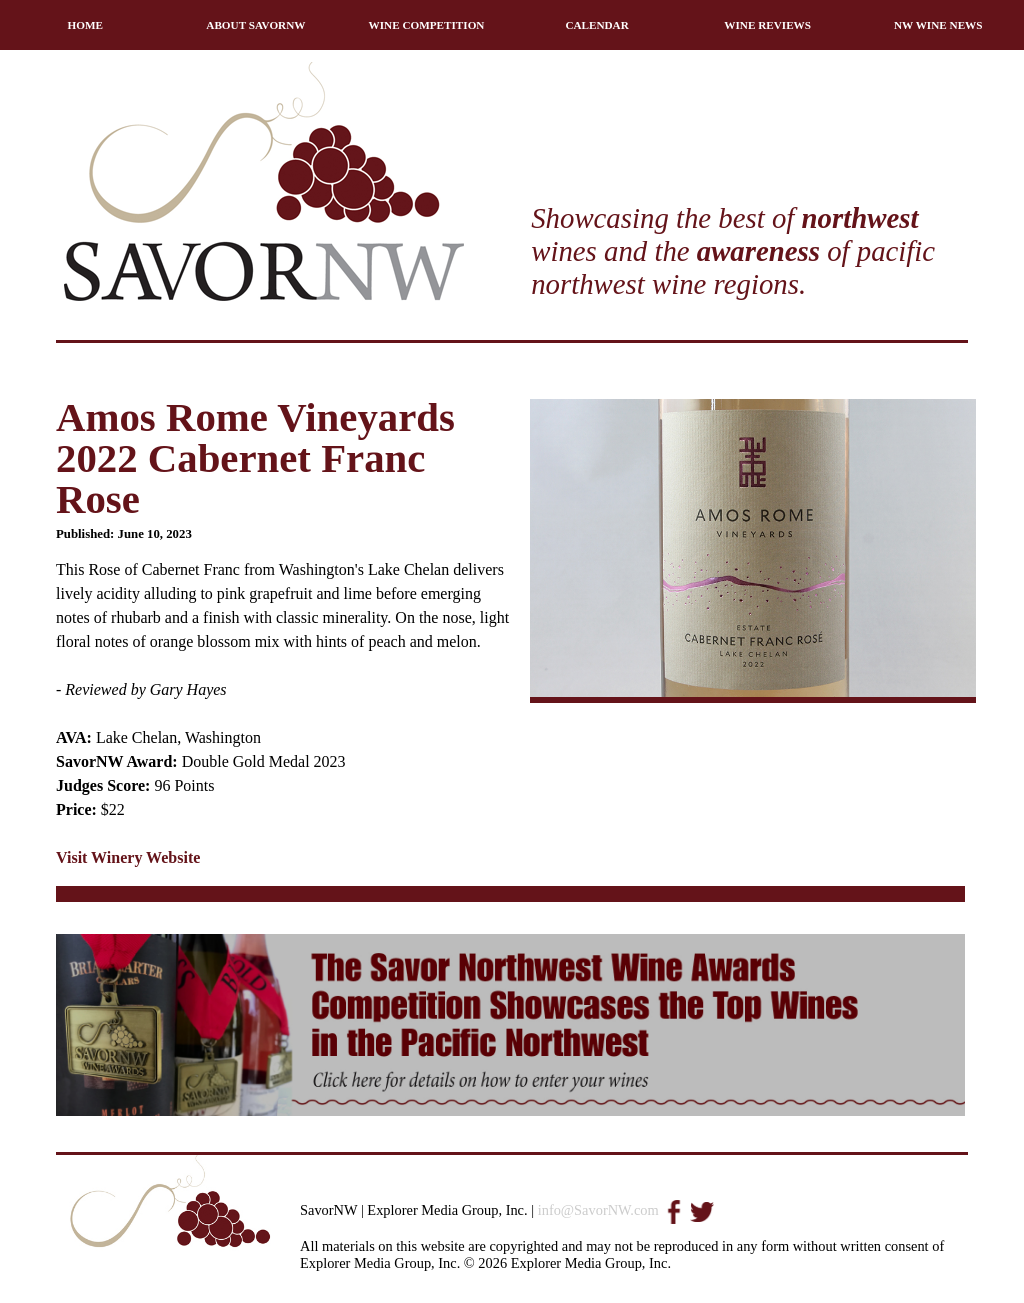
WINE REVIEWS (767, 25)
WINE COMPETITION (427, 25)
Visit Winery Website (128, 857)
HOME (85, 25)
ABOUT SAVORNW (255, 25)
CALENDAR (596, 25)
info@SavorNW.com (598, 1210)
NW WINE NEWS (938, 25)
